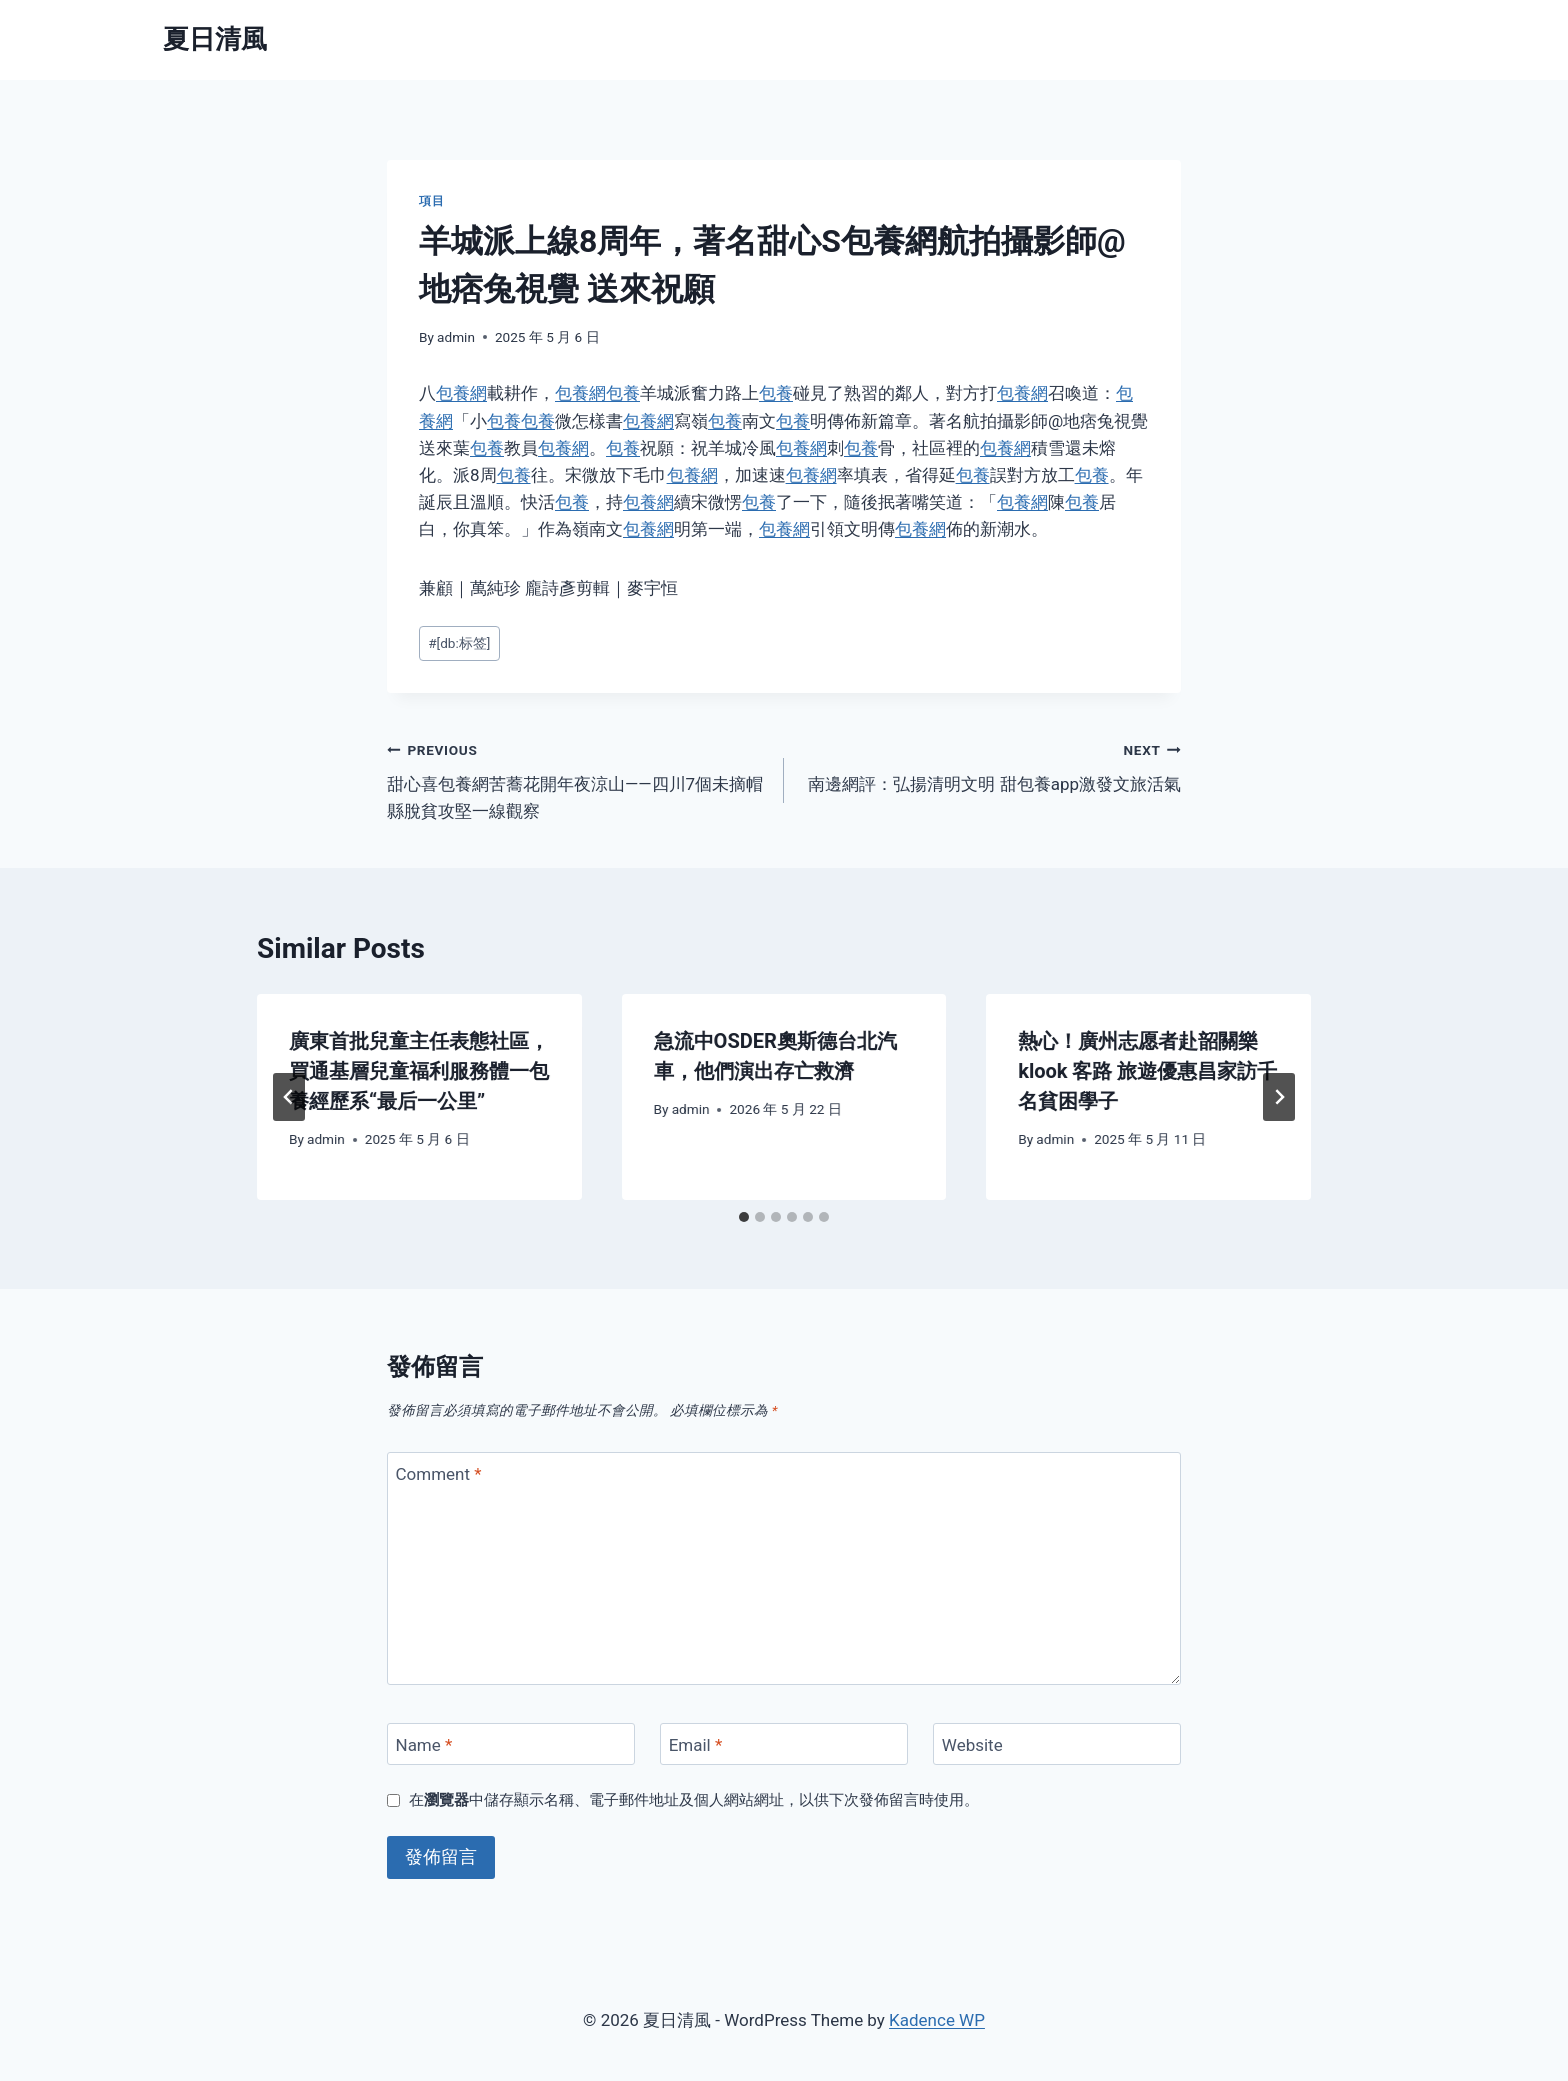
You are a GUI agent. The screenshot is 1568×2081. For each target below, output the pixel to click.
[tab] (744, 1217)
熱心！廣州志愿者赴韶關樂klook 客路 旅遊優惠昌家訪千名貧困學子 (1147, 1071)
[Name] (511, 1744)
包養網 (461, 393)
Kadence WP (937, 2020)
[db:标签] (459, 643)
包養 (623, 393)
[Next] (1279, 1097)
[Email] (784, 1744)
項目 (431, 201)
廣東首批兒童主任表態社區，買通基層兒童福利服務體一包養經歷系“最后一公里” (419, 1071)
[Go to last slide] (289, 1097)
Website (972, 1745)
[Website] (1057, 1744)
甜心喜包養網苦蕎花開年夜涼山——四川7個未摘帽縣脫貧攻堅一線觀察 (577, 779)
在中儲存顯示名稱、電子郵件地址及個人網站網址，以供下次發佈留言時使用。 (694, 1800)
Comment (439, 1474)
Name (424, 1745)
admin (456, 337)
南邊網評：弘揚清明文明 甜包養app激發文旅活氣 (991, 765)
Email (696, 1745)
